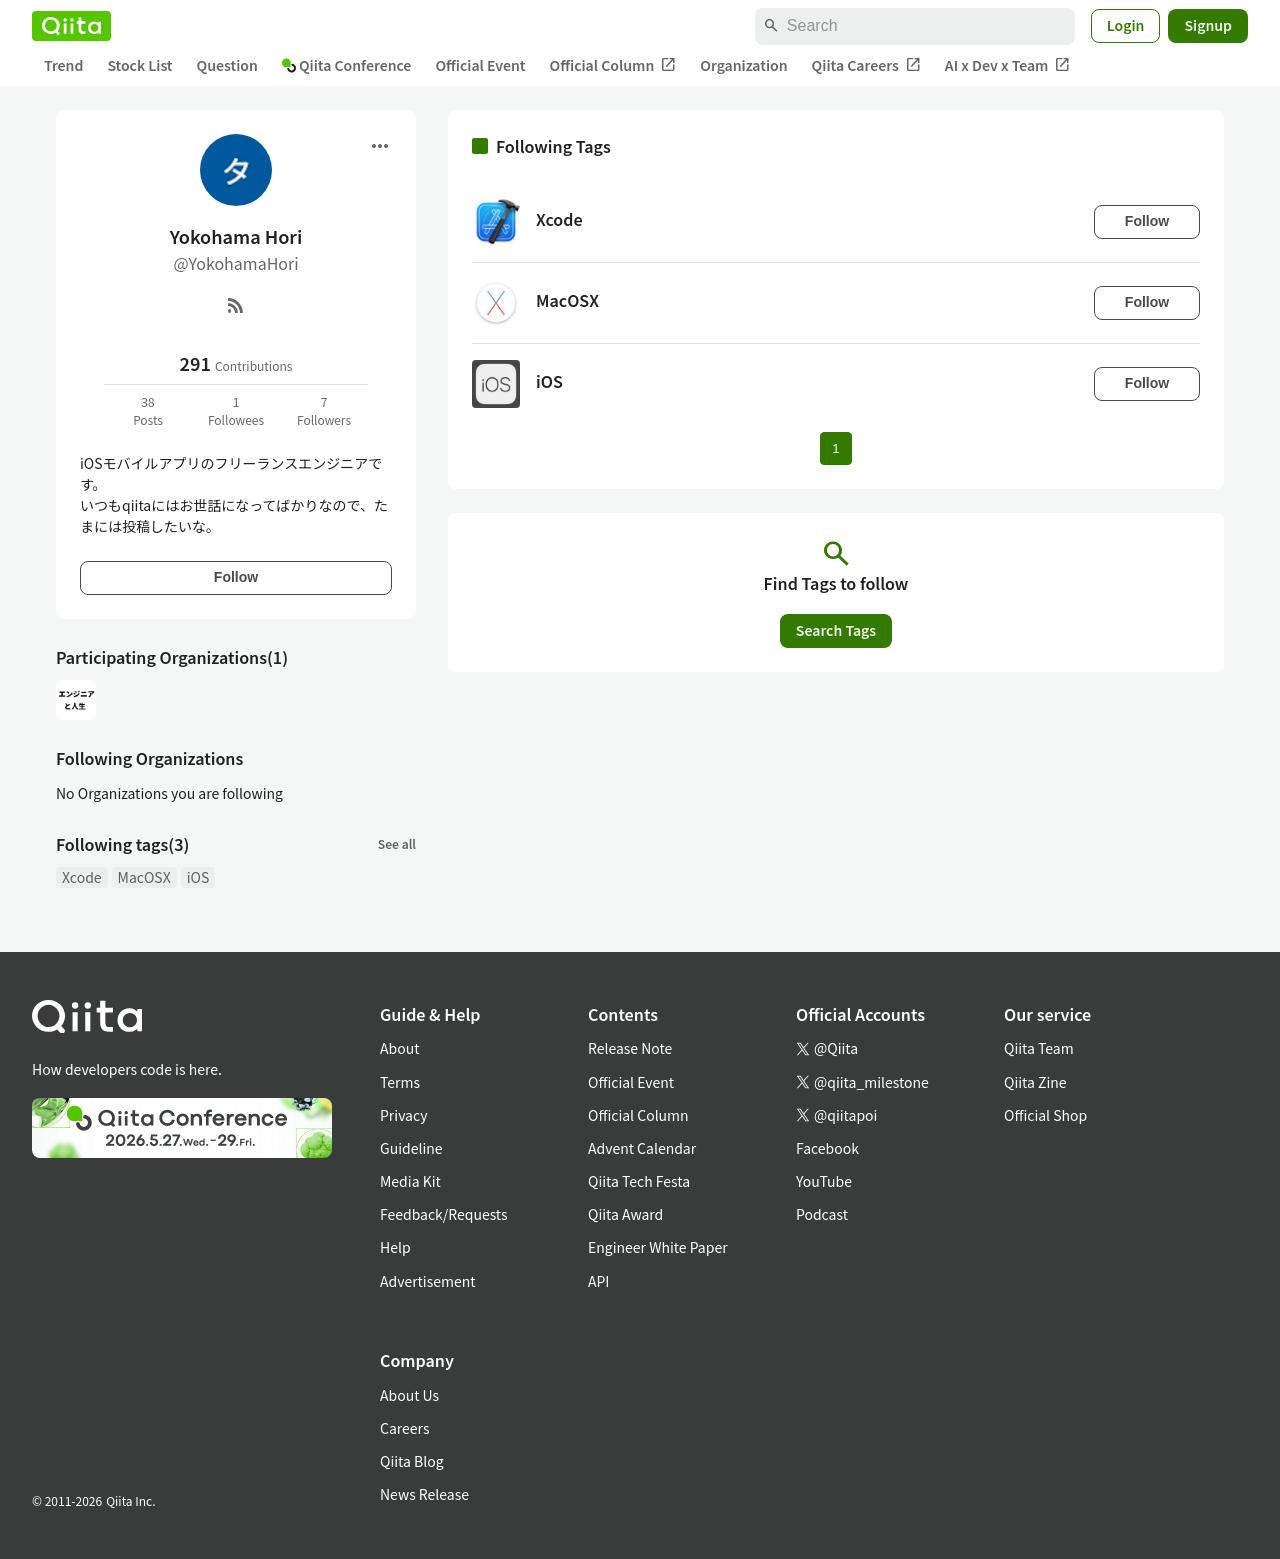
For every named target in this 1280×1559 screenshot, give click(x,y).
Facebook (827, 1148)
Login (1126, 25)
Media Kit (410, 1181)
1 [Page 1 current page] (835, 448)
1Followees (236, 410)
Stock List (139, 65)
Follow (236, 577)
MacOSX (144, 877)
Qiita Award (625, 1214)
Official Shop (1045, 1115)
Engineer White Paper (658, 1247)
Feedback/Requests (444, 1214)
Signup (1208, 25)
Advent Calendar (642, 1148)
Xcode (82, 877)
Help (395, 1247)
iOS (198, 877)
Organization (743, 65)
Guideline (411, 1148)
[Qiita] (71, 26)
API (598, 1281)
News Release (424, 1494)
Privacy (403, 1115)
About (399, 1048)
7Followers (324, 410)
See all (397, 843)
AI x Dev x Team (1008, 65)
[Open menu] (380, 146)
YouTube (824, 1181)
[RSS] (236, 305)
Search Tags (836, 630)
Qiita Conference (347, 65)
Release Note (630, 1048)
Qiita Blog (412, 1461)
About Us (409, 1395)
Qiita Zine (1035, 1082)
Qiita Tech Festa (639, 1181)
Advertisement (428, 1281)
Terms (400, 1082)
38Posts (148, 410)
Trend (63, 65)
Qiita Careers (866, 65)
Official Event (480, 65)
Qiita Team (1039, 1048)
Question (227, 65)
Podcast (822, 1214)
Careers (404, 1428)
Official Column (613, 65)
